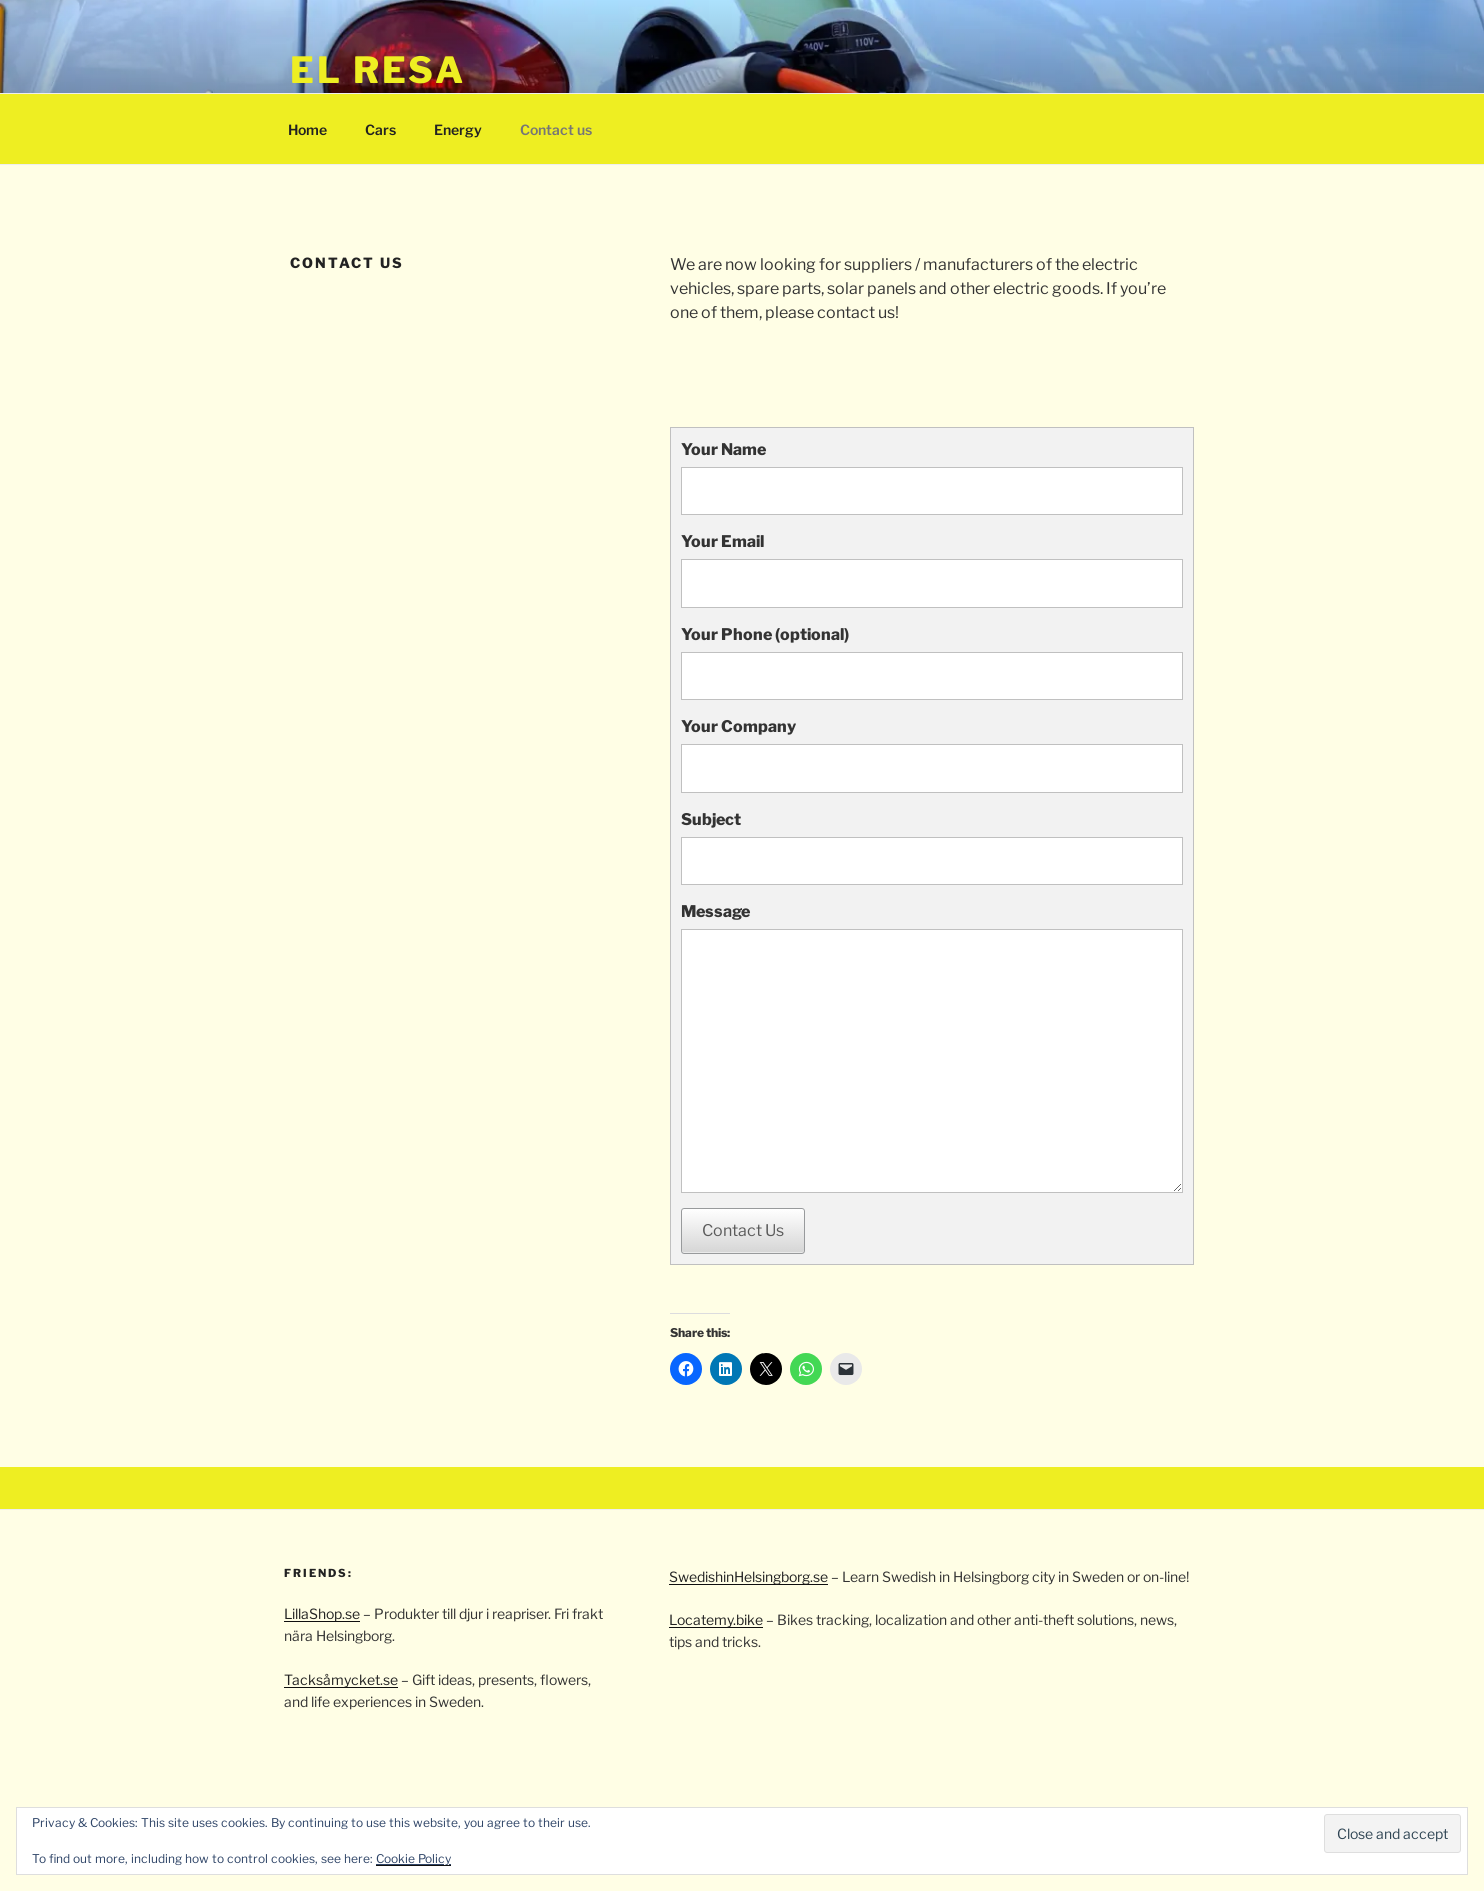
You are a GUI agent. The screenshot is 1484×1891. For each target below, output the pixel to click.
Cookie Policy (413, 1858)
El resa (378, 70)
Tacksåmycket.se (341, 1679)
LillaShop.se (322, 1613)
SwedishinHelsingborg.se (748, 1576)
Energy (458, 129)
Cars (380, 129)
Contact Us (743, 1230)
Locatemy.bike (716, 1619)
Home (307, 129)
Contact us (556, 129)
